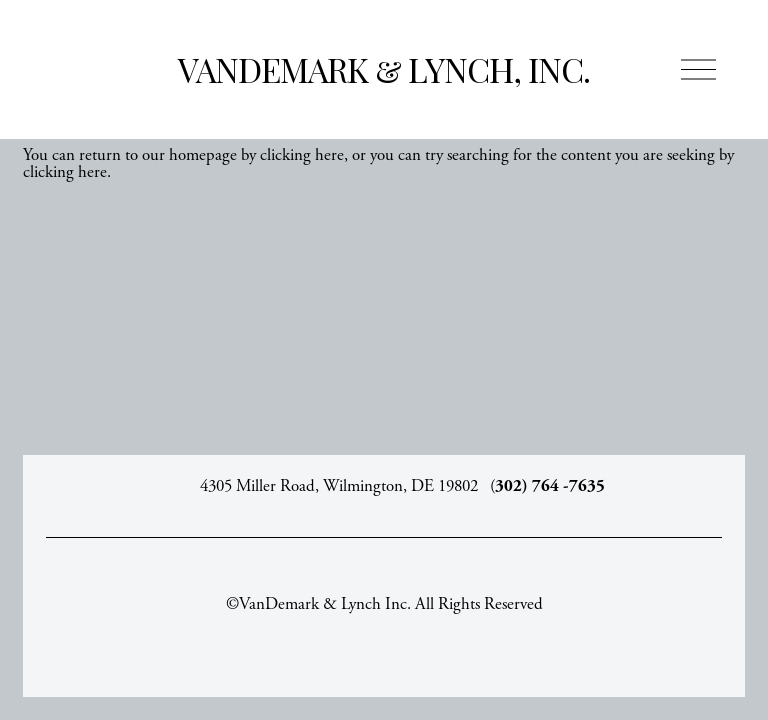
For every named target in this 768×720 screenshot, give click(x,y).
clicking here (302, 155)
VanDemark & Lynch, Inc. (384, 69)
